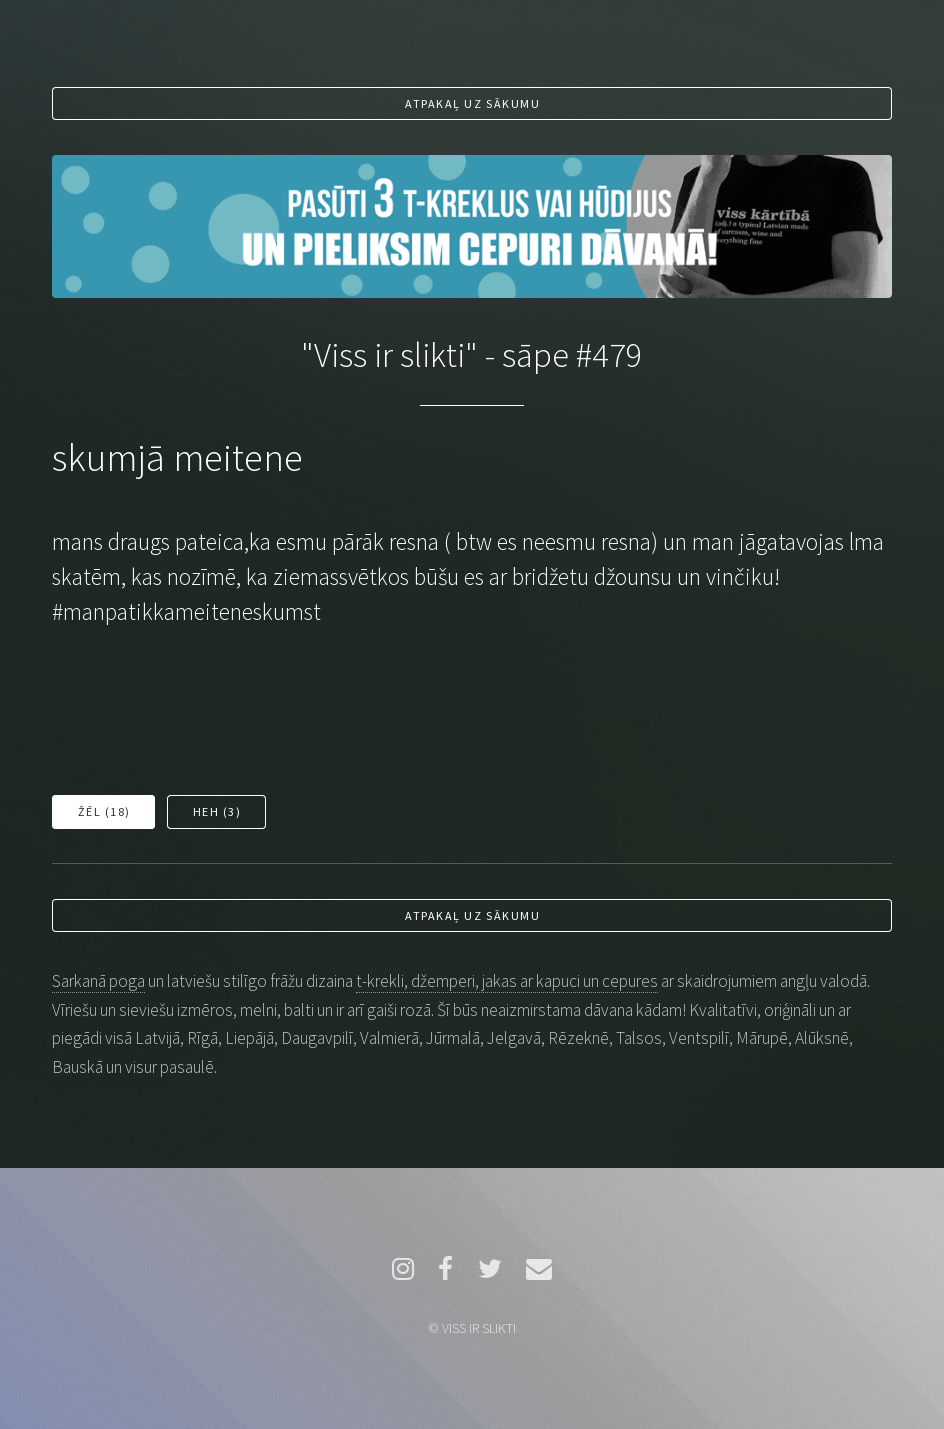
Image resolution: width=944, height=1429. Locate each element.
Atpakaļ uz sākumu (472, 103)
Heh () (217, 811)
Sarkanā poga (98, 981)
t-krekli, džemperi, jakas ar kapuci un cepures (507, 981)
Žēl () (104, 811)
